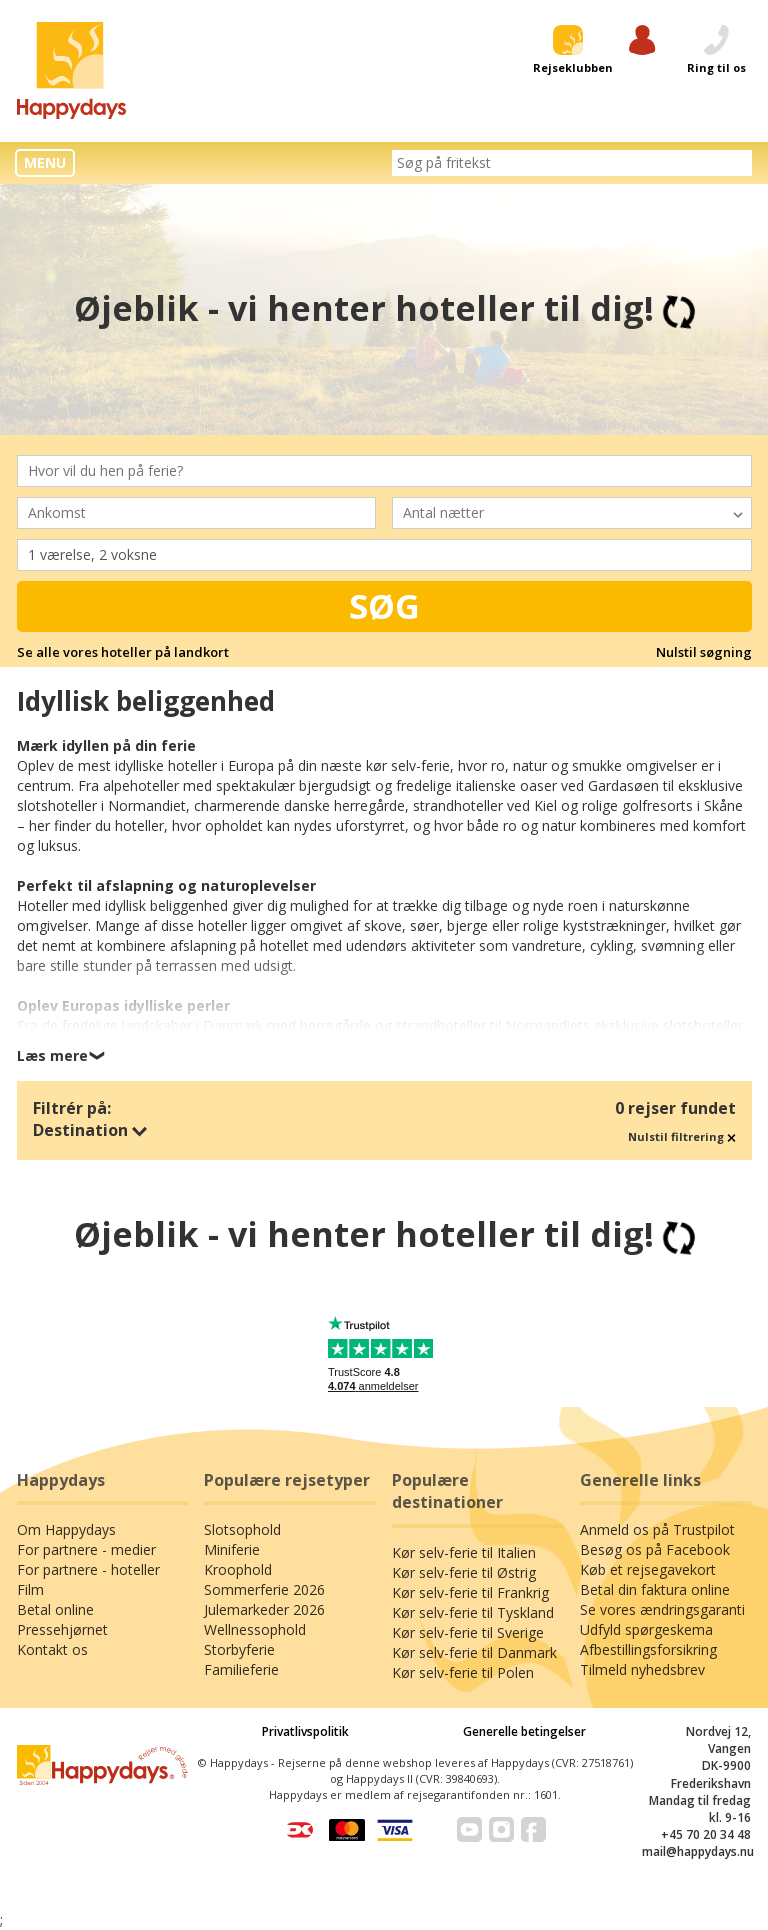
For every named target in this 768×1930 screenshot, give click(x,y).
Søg (384, 606)
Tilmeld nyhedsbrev (642, 1669)
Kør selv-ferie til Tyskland (473, 1612)
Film (30, 1589)
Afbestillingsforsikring (648, 1649)
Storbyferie (239, 1649)
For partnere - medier (86, 1549)
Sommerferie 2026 (264, 1589)
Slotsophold (242, 1529)
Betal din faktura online (655, 1589)
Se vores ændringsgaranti (662, 1609)
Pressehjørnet (62, 1629)
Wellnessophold (255, 1629)
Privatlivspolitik (305, 1731)
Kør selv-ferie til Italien (464, 1552)
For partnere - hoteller (88, 1569)
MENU (45, 162)
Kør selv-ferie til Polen (463, 1672)
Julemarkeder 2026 (264, 1609)
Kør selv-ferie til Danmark (474, 1652)
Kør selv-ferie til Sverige (468, 1632)
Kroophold (238, 1569)
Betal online (55, 1609)
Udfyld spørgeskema (646, 1629)
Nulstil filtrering (682, 1136)
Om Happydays (66, 1529)
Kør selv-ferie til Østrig (464, 1572)
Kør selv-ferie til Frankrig (470, 1592)
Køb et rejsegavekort (648, 1569)
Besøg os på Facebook (655, 1549)
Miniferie (232, 1549)
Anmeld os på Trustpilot (657, 1529)
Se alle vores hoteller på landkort (123, 652)
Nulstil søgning (704, 652)
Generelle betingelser (524, 1731)
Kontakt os (52, 1649)
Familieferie (241, 1669)
